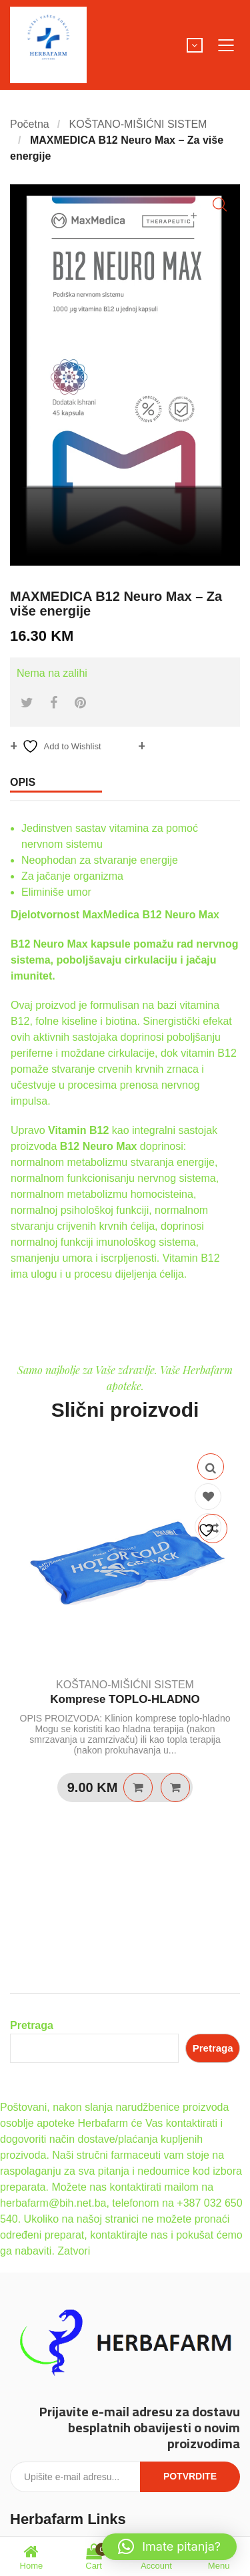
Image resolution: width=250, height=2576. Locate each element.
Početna (29, 124)
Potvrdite (190, 2476)
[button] (219, 204)
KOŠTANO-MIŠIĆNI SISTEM (138, 124)
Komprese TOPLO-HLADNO (125, 1699)
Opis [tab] (22, 782)
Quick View (210, 1466)
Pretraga (31, 2025)
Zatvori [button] (73, 2251)
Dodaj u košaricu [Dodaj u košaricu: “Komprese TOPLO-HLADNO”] (138, 1787)
